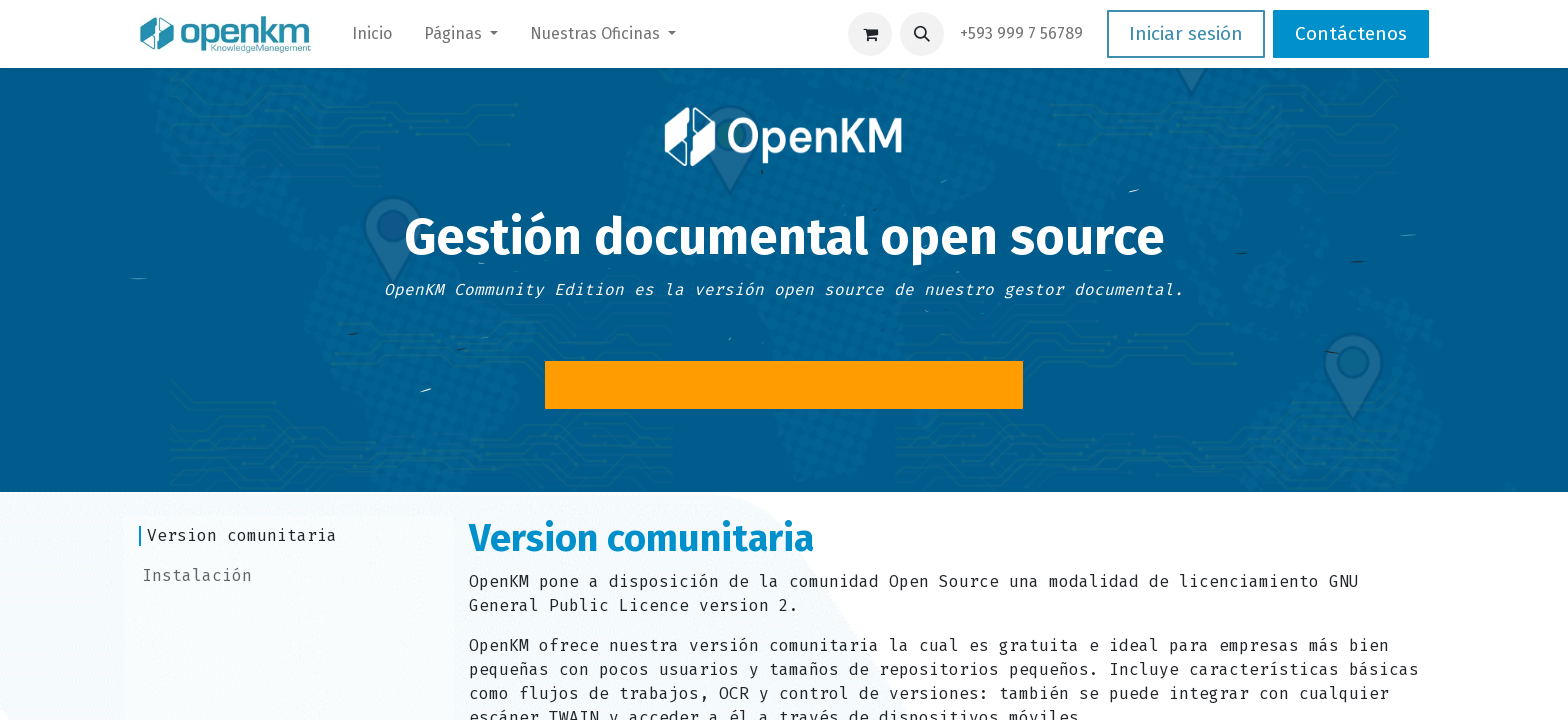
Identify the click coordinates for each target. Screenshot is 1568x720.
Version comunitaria (242, 535)
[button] (922, 34)
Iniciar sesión (1186, 33)
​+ (1021, 33)
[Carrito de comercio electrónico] (870, 34)
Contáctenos (1351, 33)
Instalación (197, 575)
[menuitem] (372, 34)
